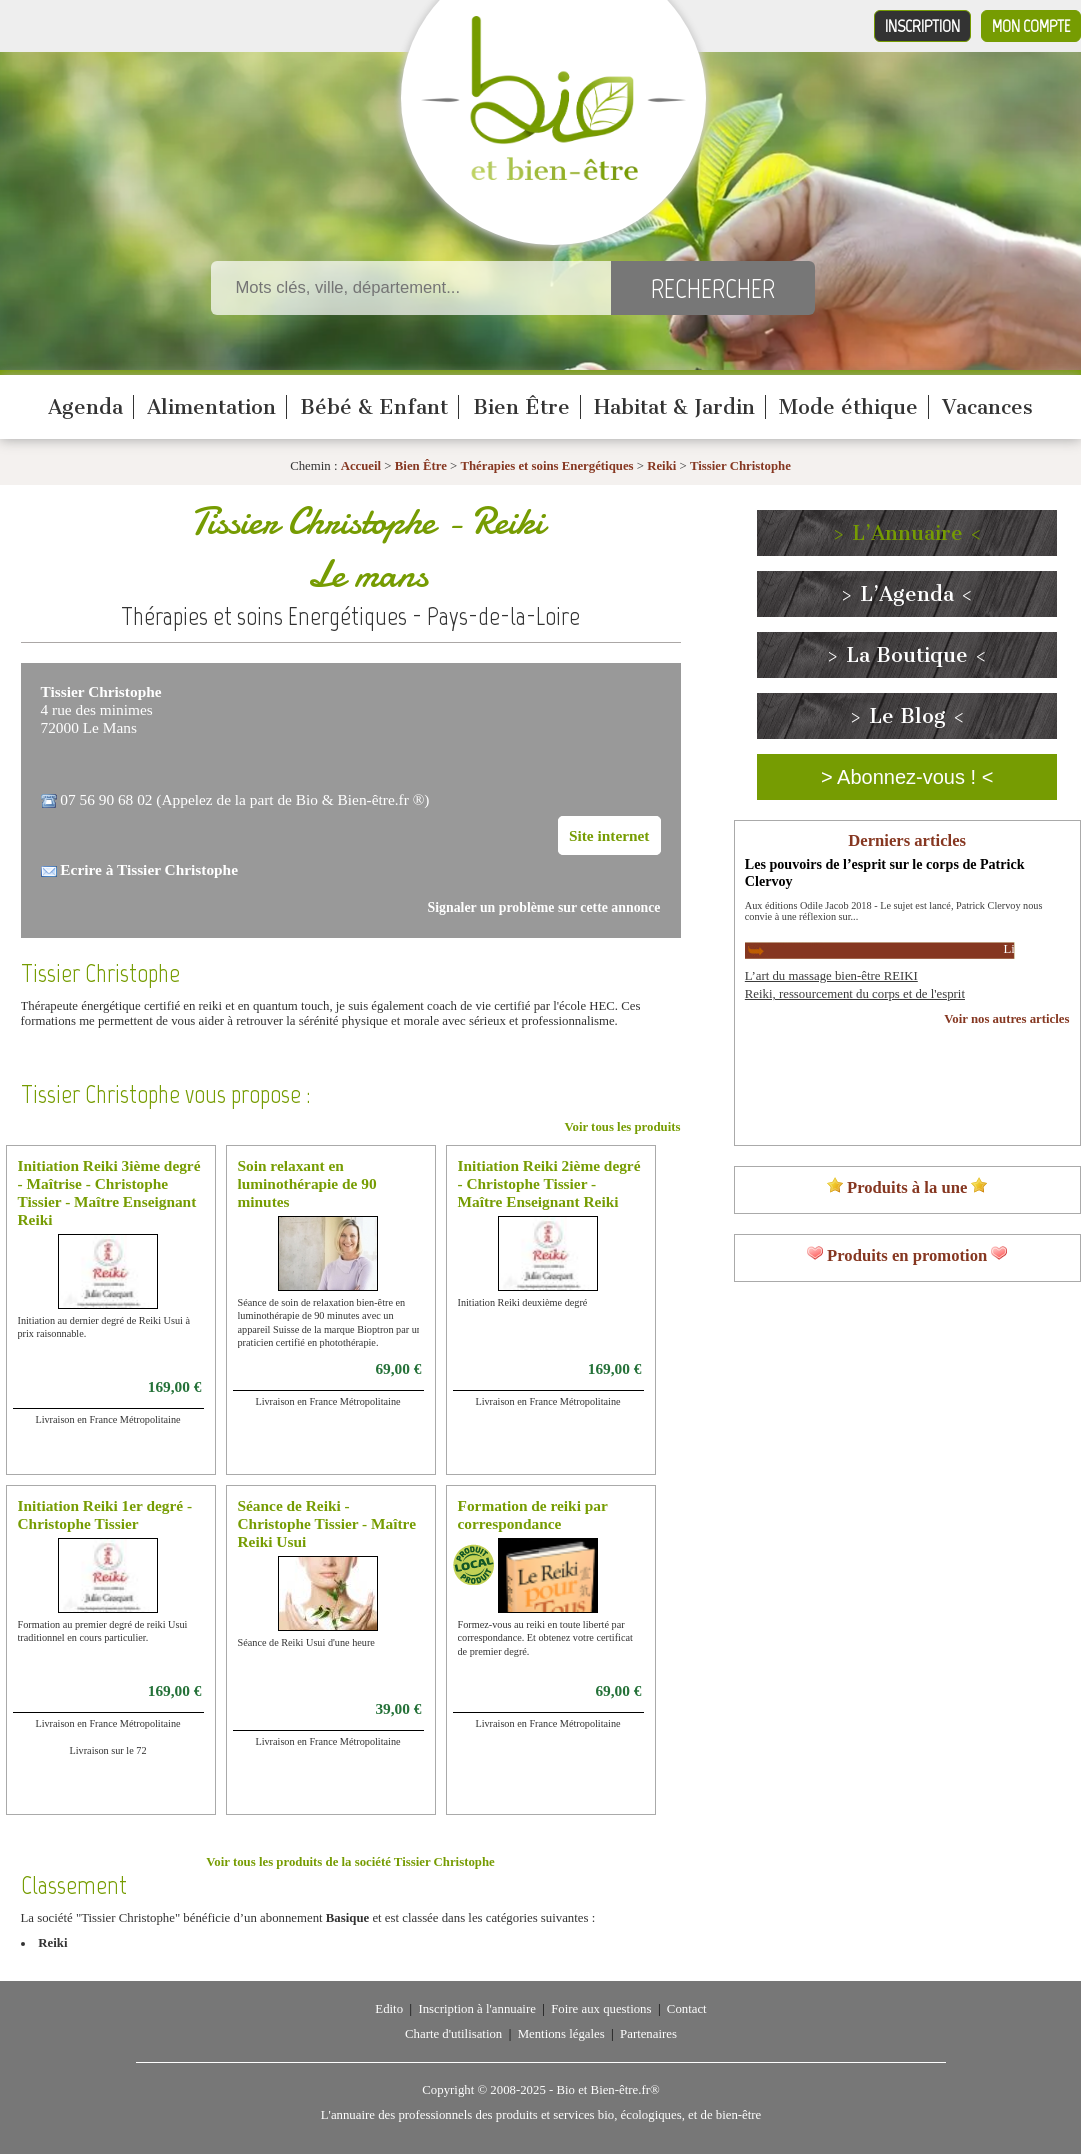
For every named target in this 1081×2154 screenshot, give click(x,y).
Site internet (609, 835)
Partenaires (648, 2034)
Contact (687, 2009)
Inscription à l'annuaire (476, 2009)
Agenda (85, 407)
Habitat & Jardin (674, 407)
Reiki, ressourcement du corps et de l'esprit (855, 994)
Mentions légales (561, 2034)
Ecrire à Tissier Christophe (149, 869)
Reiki (661, 466)
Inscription (922, 26)
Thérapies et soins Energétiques (548, 466)
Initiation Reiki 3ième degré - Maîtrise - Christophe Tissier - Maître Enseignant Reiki (109, 1192)
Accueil (361, 466)
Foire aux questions (601, 2009)
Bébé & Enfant (374, 407)
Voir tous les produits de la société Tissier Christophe (350, 1862)
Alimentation (211, 407)
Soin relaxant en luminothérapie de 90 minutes (307, 1183)
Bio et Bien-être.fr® (607, 2090)
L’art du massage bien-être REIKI (831, 976)
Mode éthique (848, 407)
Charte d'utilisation (453, 2034)
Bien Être (521, 407)
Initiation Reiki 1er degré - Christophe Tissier (105, 1514)
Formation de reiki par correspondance (533, 1514)
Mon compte (1031, 26)
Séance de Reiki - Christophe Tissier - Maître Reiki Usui (327, 1523)
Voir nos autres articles (1006, 1019)
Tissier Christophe (740, 466)
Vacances (987, 407)
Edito (389, 2009)
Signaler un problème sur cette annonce (544, 907)
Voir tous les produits (622, 1127)
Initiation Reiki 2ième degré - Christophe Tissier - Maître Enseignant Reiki (549, 1183)
